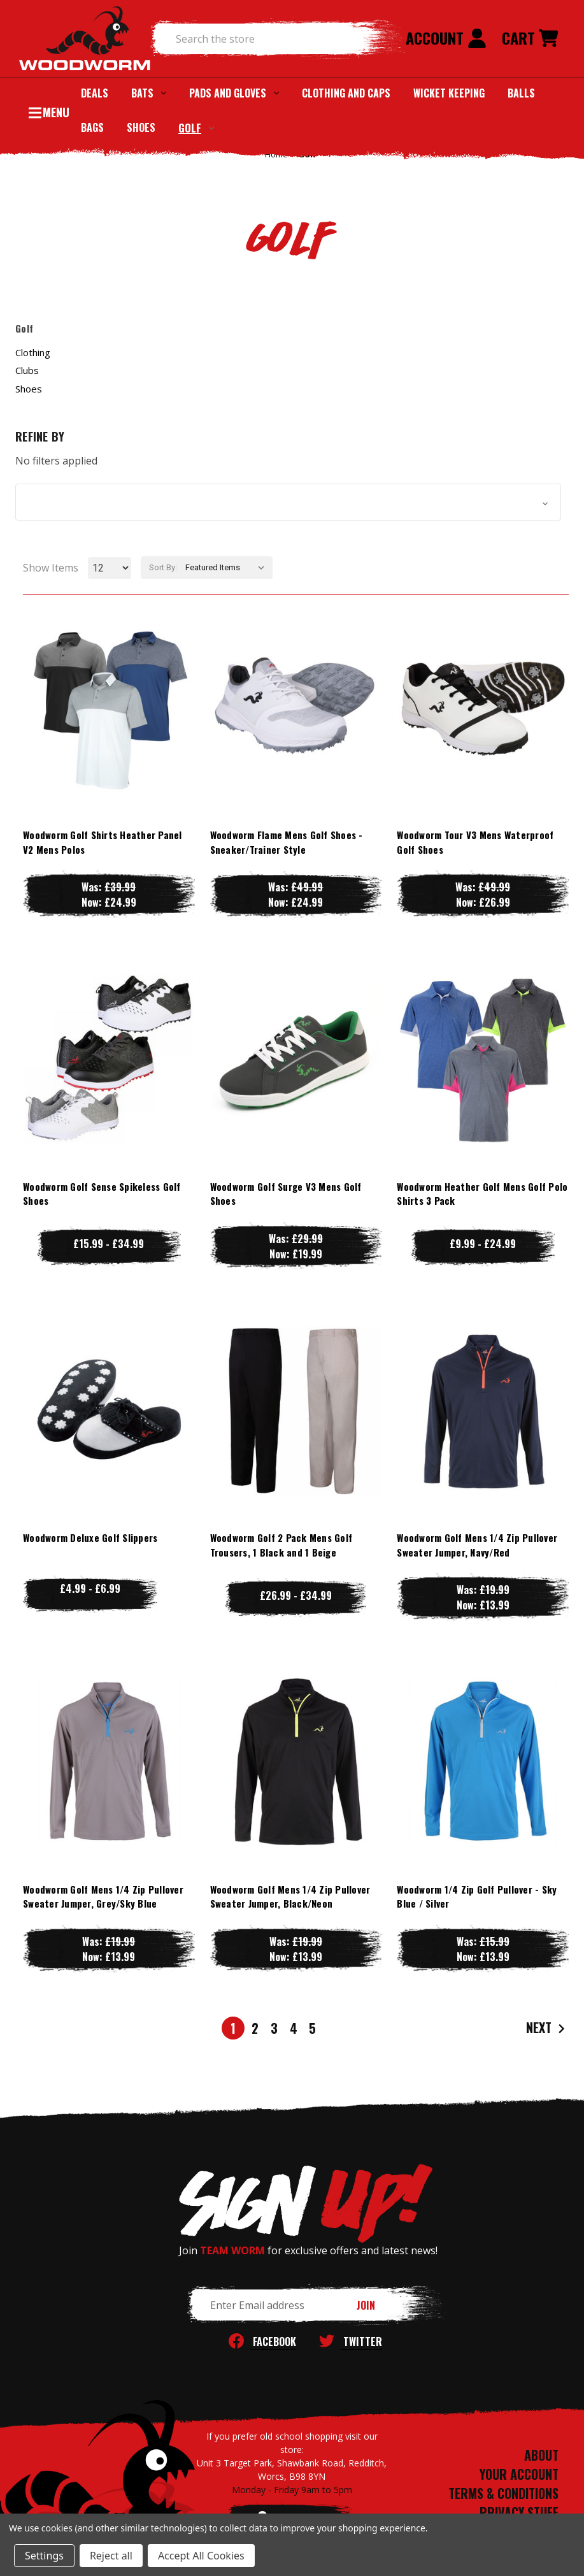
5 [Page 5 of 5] (312, 2028)
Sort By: (163, 567)
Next (547, 2028)
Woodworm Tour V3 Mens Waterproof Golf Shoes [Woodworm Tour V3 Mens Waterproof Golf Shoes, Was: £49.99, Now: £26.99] (475, 842)
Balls (521, 93)
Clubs (27, 370)
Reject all (111, 2556)
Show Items (50, 568)
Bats (148, 93)
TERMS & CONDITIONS (503, 2493)
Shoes (141, 127)
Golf (196, 128)
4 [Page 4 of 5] (293, 2028)
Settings (44, 2556)
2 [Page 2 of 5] (255, 2028)
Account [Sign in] (446, 37)
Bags (92, 127)
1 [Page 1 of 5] (233, 2028)
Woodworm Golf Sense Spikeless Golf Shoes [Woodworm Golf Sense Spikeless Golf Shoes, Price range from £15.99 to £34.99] (102, 1193)
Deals (94, 93)
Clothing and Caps (346, 93)
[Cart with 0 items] (530, 39)
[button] (288, 502)
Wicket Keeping (449, 93)
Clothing (32, 352)
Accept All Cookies (201, 2556)
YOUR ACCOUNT (519, 2474)
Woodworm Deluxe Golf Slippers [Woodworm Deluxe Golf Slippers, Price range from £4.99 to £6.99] (90, 1537)
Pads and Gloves (234, 93)
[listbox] (227, 568)
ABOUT (541, 2454)
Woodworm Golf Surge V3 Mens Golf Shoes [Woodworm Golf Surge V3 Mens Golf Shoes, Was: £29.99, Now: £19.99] (286, 1193)
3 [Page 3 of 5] (274, 2028)
